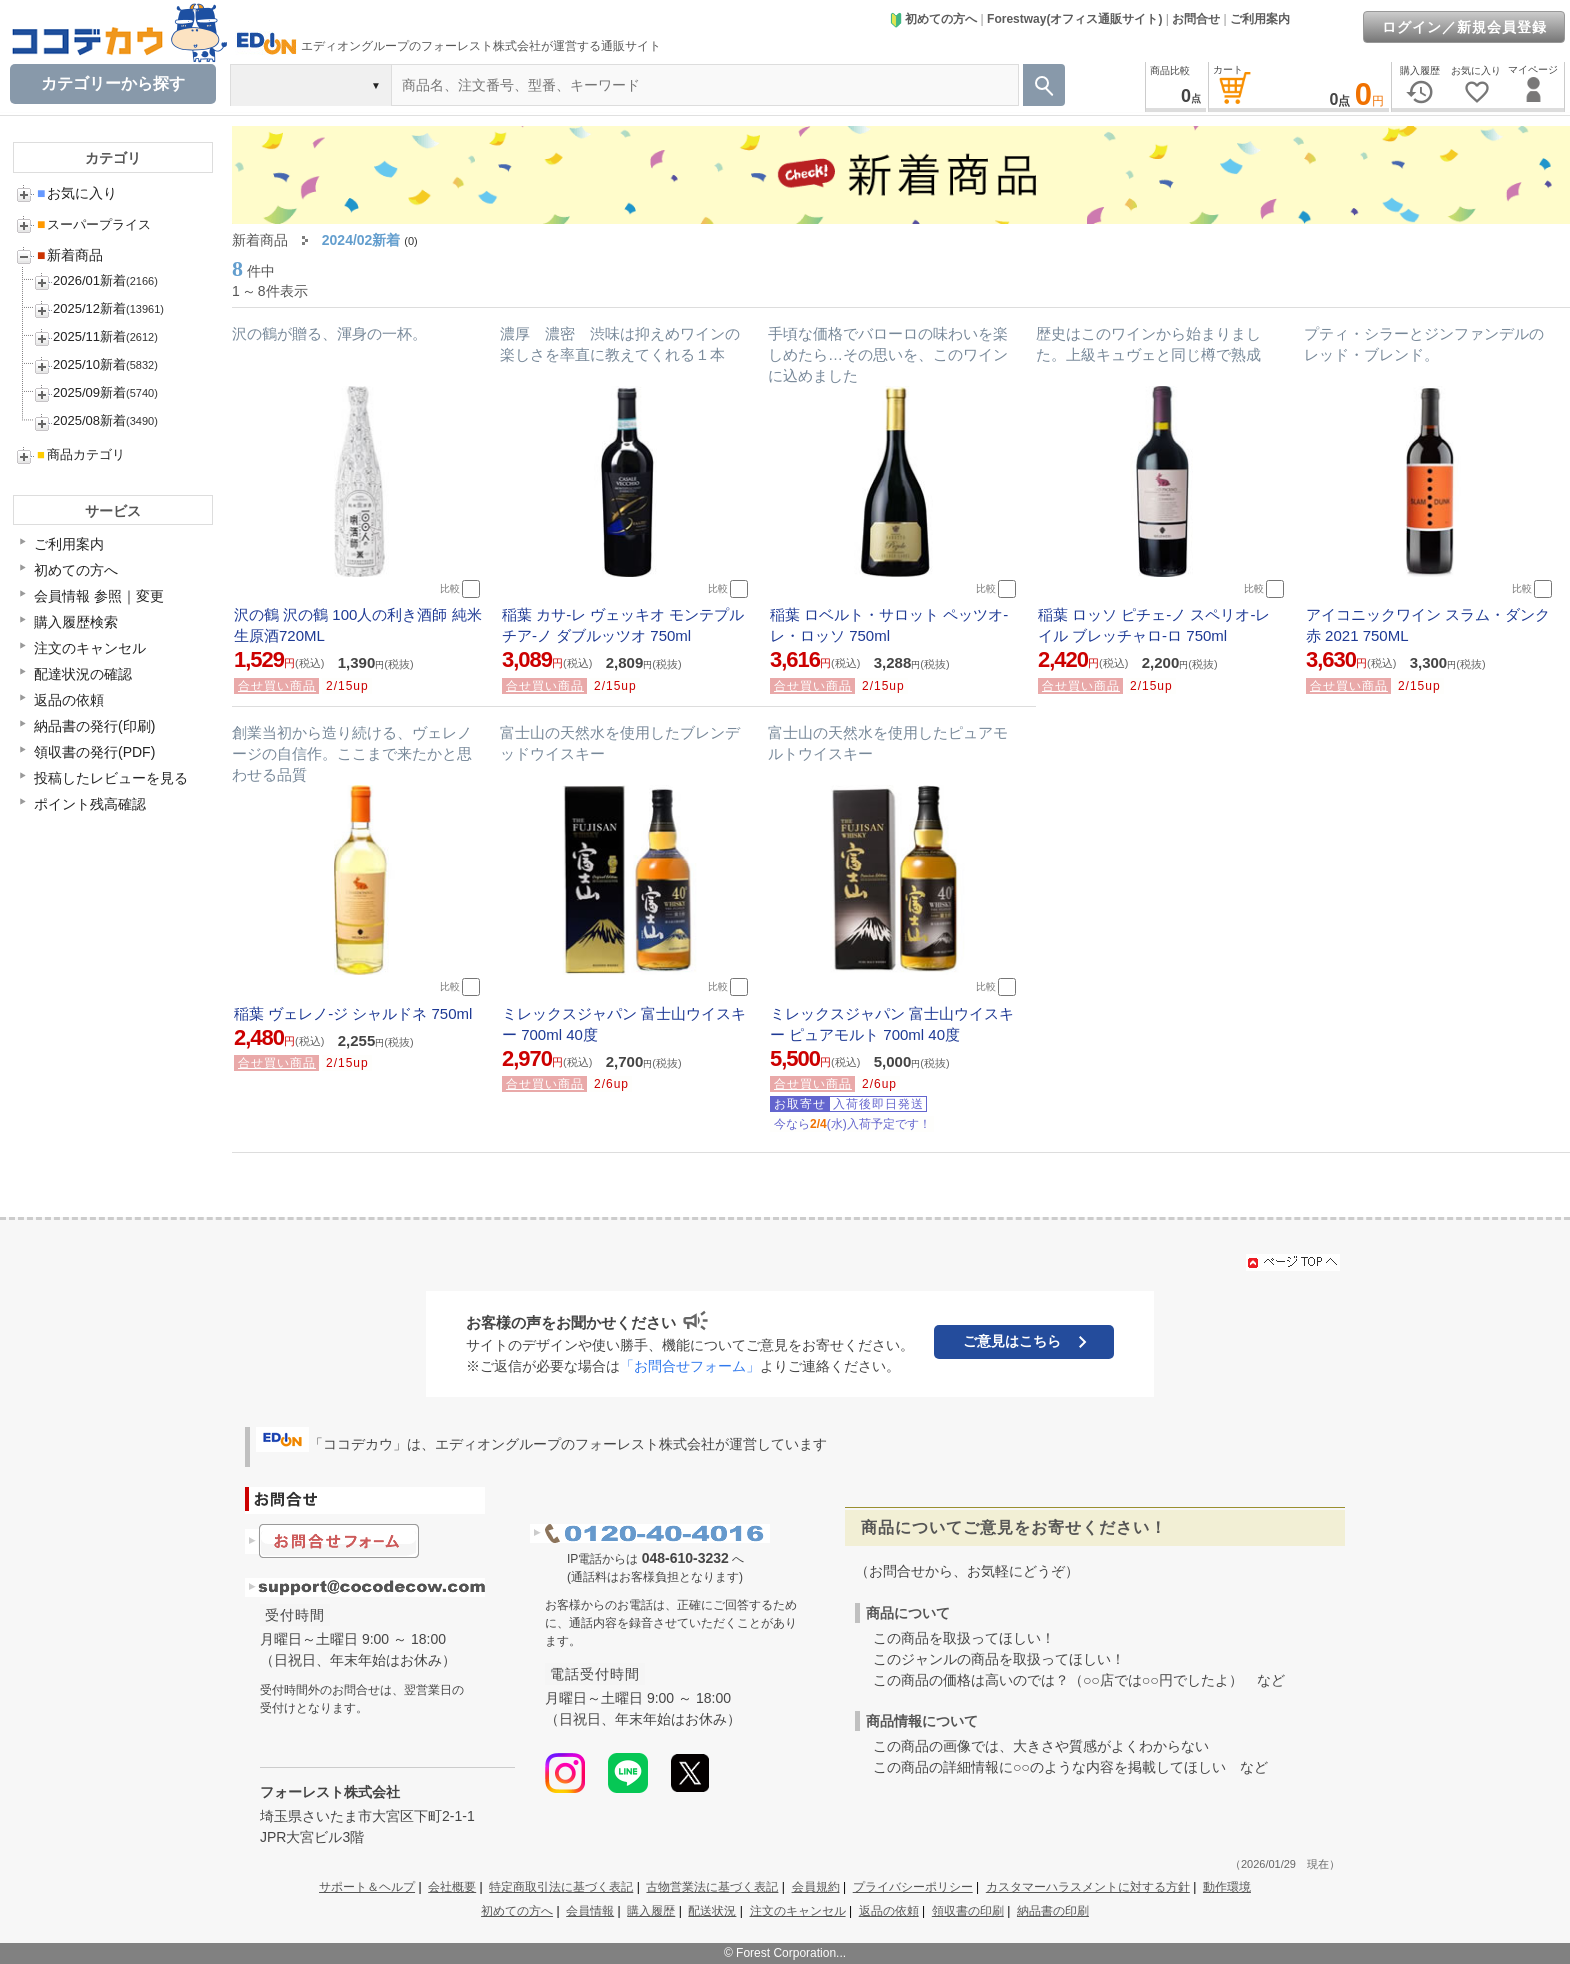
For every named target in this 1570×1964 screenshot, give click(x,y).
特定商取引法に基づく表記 (561, 1887)
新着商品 (70, 255)
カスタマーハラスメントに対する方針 (1088, 1887)
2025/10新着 (89, 364)
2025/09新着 (89, 392)
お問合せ (1196, 19)
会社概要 (452, 1887)
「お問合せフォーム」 (690, 1366)
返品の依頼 (69, 700)
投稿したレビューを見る (111, 778)
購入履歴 (651, 1911)
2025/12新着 (89, 308)
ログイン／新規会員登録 (1464, 27)
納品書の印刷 (1053, 1911)
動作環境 (1227, 1887)
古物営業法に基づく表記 (712, 1887)
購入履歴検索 (76, 622)
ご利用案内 (1260, 19)
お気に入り (77, 193)
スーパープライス (94, 224)
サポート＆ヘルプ (367, 1887)
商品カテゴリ (81, 454)
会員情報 (590, 1911)
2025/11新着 (89, 336)
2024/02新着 (361, 240)
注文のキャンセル (90, 648)
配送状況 (712, 1911)
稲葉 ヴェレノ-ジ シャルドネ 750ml (353, 1013)
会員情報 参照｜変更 (99, 596)
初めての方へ (933, 19)
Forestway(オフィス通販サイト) (1074, 19)
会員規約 (816, 1887)
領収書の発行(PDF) (94, 752)
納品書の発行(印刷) (94, 726)
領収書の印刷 (968, 1911)
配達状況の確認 (83, 674)
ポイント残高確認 (90, 804)
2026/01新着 (89, 280)
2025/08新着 (89, 420)
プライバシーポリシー (913, 1887)
